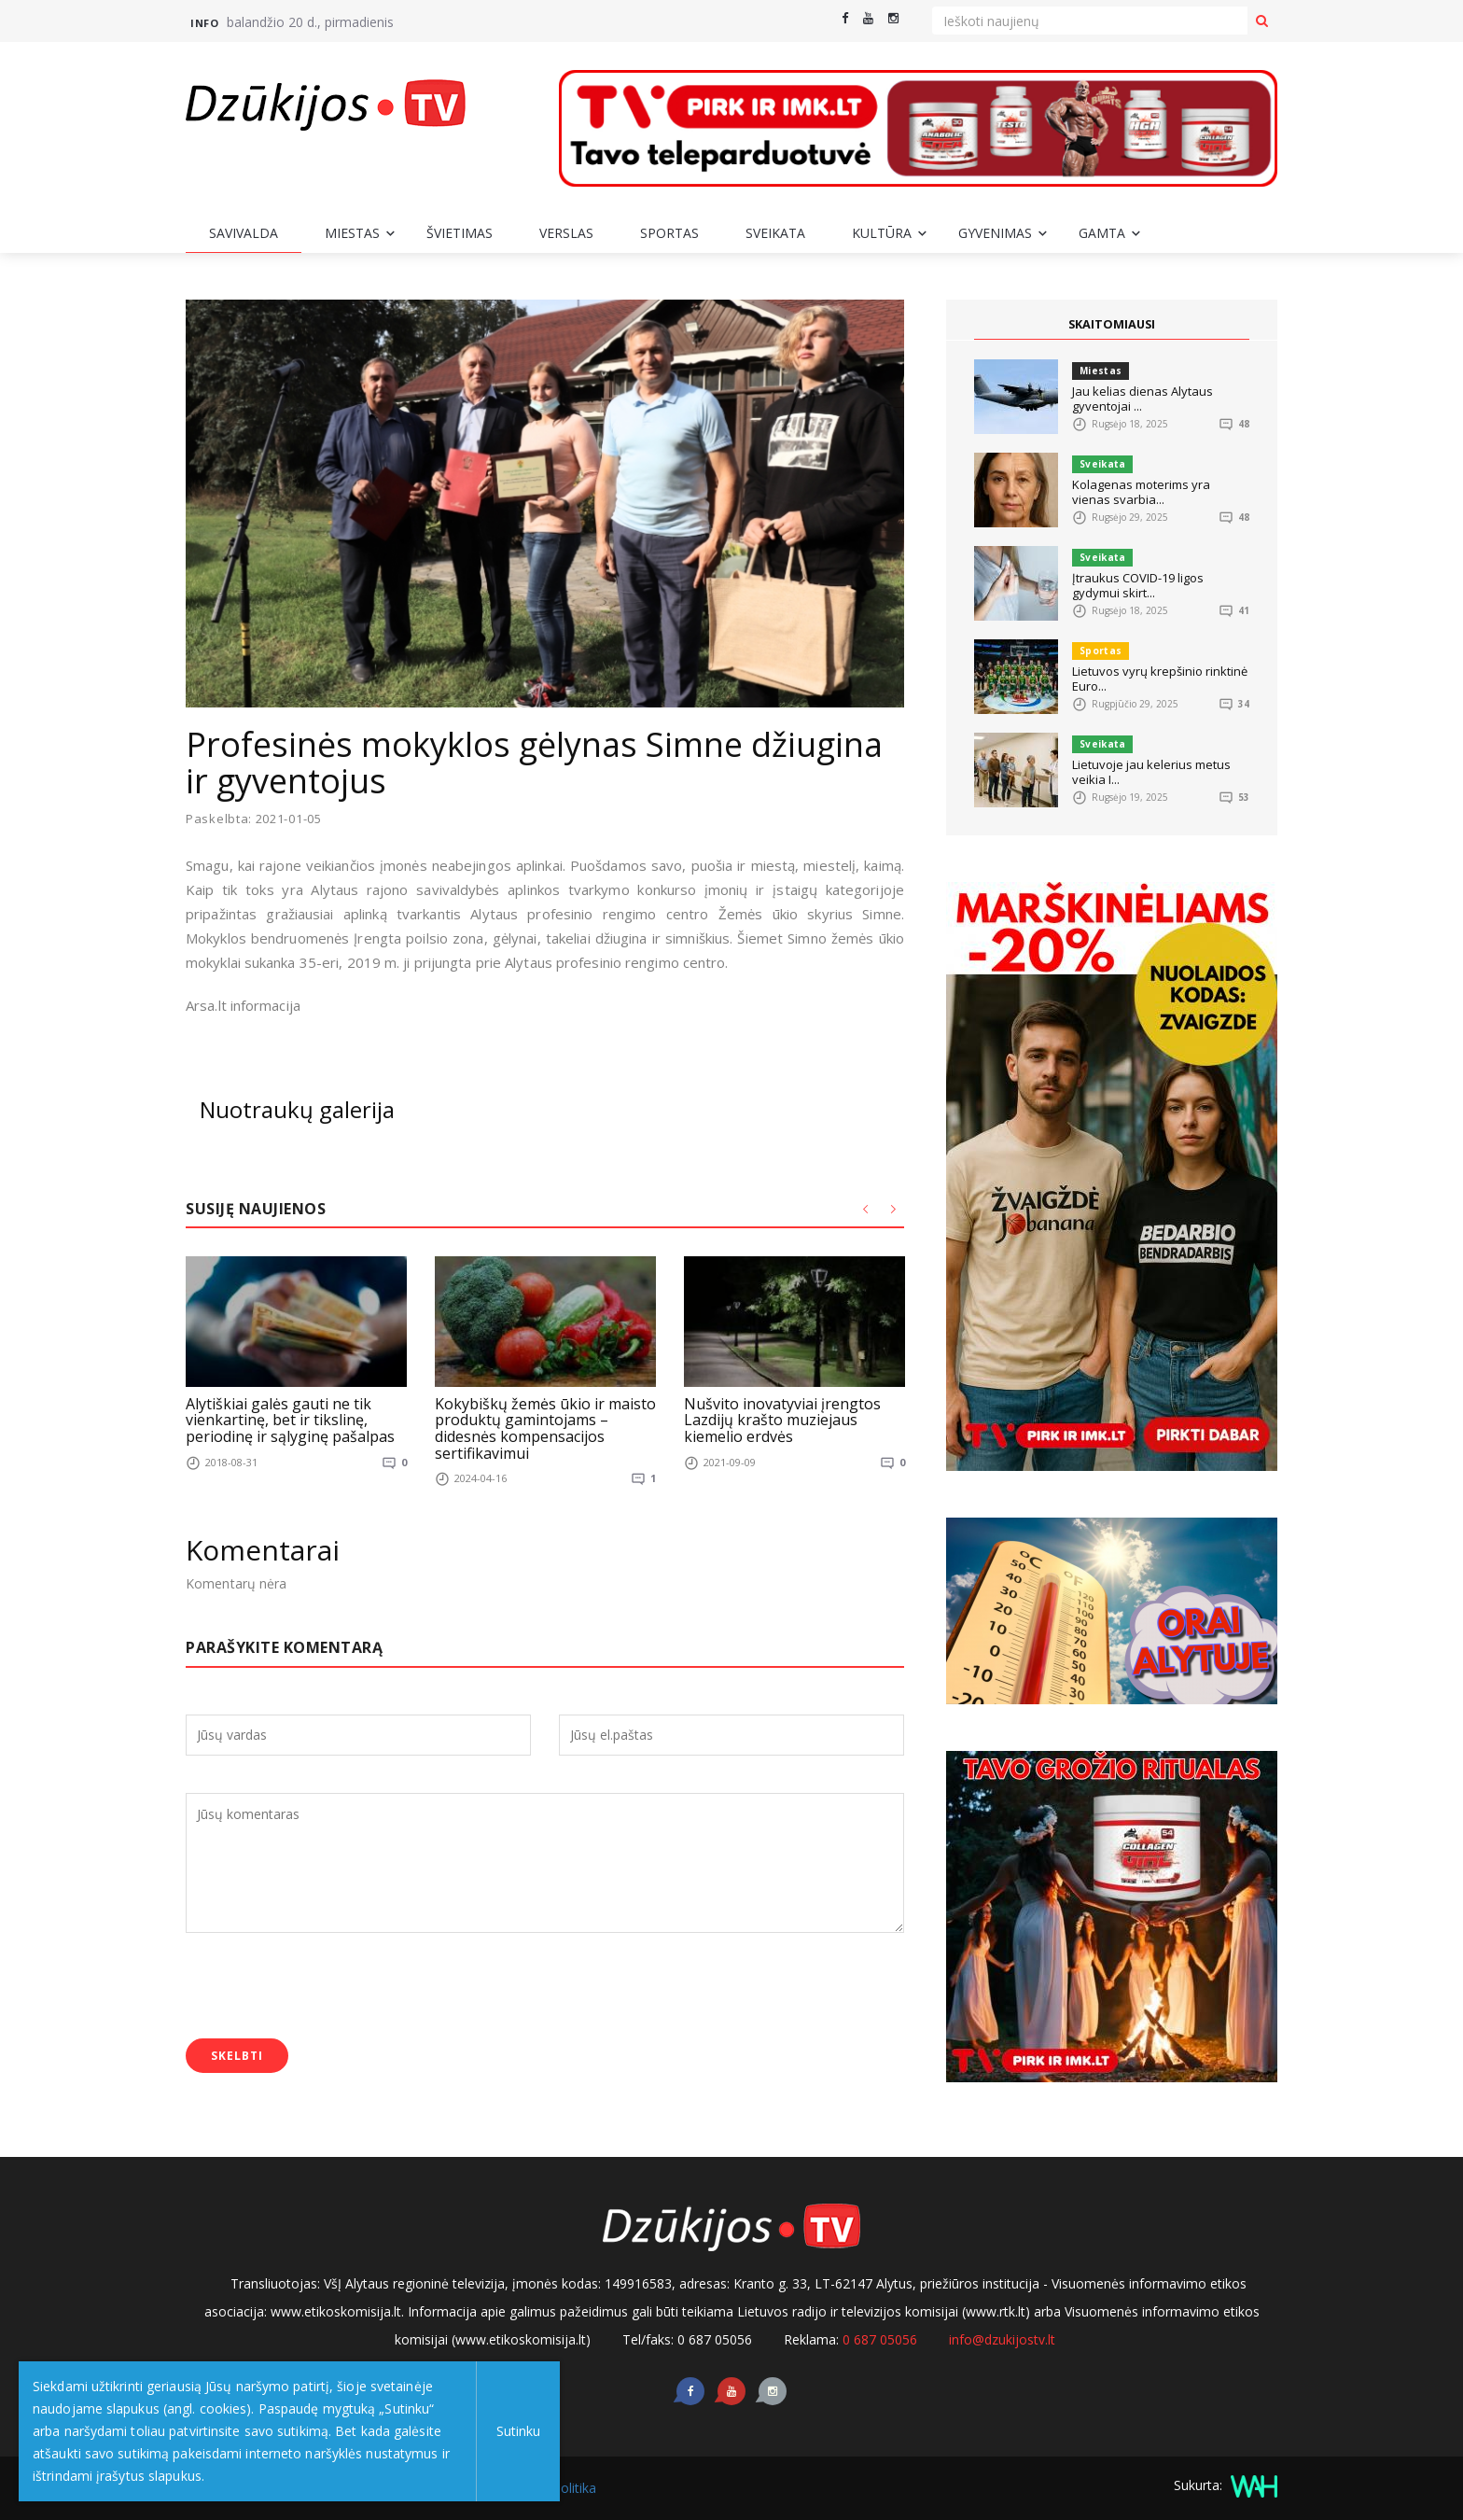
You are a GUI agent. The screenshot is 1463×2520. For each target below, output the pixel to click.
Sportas (669, 233)
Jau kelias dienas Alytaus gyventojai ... (1142, 398)
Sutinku (514, 2431)
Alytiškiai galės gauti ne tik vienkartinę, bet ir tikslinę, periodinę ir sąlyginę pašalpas (290, 1419)
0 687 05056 (880, 2339)
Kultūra (882, 233)
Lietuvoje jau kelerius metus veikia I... (1151, 772)
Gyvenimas (995, 233)
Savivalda (243, 233)
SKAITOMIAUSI (1112, 323)
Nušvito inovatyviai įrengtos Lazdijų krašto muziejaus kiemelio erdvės (782, 1419)
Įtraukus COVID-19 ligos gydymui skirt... (1138, 585)
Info (204, 23)
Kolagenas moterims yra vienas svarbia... (1141, 492)
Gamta (1102, 233)
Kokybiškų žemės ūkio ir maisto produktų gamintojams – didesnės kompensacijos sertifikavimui (545, 1428)
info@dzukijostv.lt (1002, 2339)
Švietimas (459, 233)
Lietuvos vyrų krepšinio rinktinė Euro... (1159, 678)
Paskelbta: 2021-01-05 (254, 819)
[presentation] (327, 1988)
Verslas (566, 233)
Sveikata (775, 233)
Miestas (352, 233)
